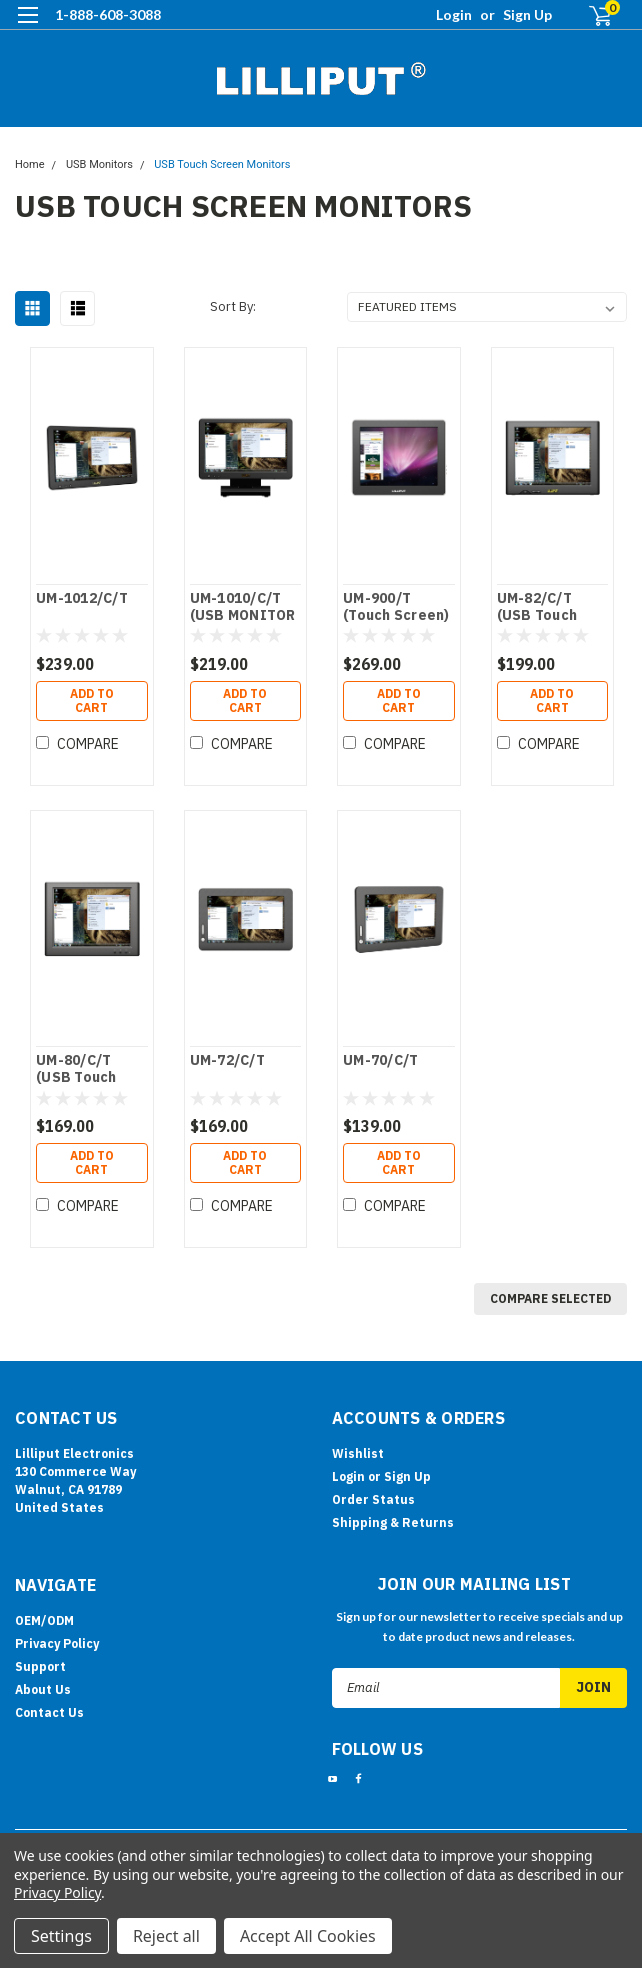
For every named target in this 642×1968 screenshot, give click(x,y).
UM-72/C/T (227, 1060)
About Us (43, 1689)
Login (454, 14)
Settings (61, 1936)
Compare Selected (550, 1298)
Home (30, 164)
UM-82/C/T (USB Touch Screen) (537, 608)
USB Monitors (99, 164)
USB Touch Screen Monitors (222, 164)
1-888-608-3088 (108, 14)
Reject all (166, 1936)
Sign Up (527, 14)
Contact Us (49, 1712)
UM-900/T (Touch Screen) (396, 607)
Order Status (373, 1499)
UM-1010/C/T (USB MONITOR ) (243, 608)
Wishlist (358, 1453)
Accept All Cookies (308, 1936)
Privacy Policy (57, 1643)
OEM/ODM (44, 1620)
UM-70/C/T (380, 1060)
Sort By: (233, 306)
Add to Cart (92, 700)
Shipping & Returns (393, 1522)
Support (40, 1666)
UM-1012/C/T (82, 598)
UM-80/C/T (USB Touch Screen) (76, 1070)
